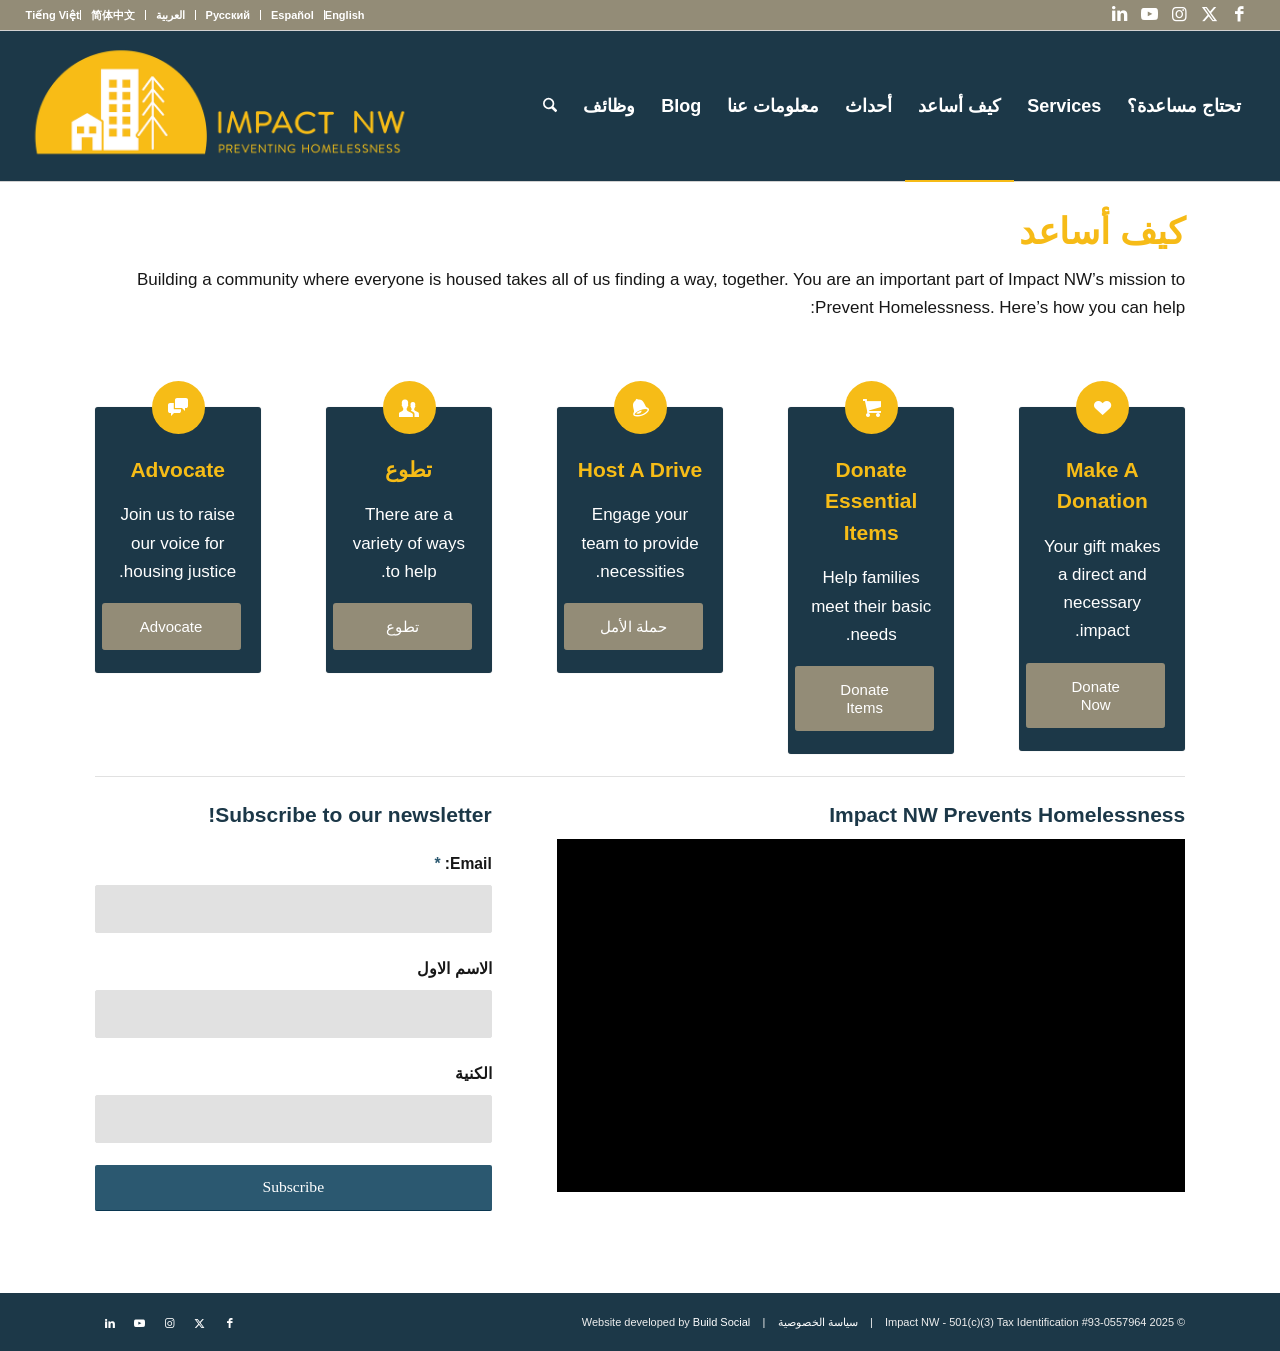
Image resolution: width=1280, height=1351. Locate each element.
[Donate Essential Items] (871, 407)
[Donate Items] (864, 698)
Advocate (177, 469)
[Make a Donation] (1102, 407)
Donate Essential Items (871, 501)
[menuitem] (344, 15)
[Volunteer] (409, 407)
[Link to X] (1209, 15)
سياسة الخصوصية (818, 1322)
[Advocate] (178, 407)
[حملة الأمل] (633, 626)
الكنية (473, 1073)
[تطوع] (402, 626)
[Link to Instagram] (1179, 15)
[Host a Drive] (640, 407)
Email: (462, 863)
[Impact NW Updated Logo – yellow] (219, 106)
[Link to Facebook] (1239, 15)
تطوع (408, 469)
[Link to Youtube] (1149, 15)
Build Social (721, 1322)
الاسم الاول (454, 968)
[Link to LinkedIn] (1119, 15)
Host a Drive (640, 469)
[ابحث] (550, 106)
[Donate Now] (1095, 695)
